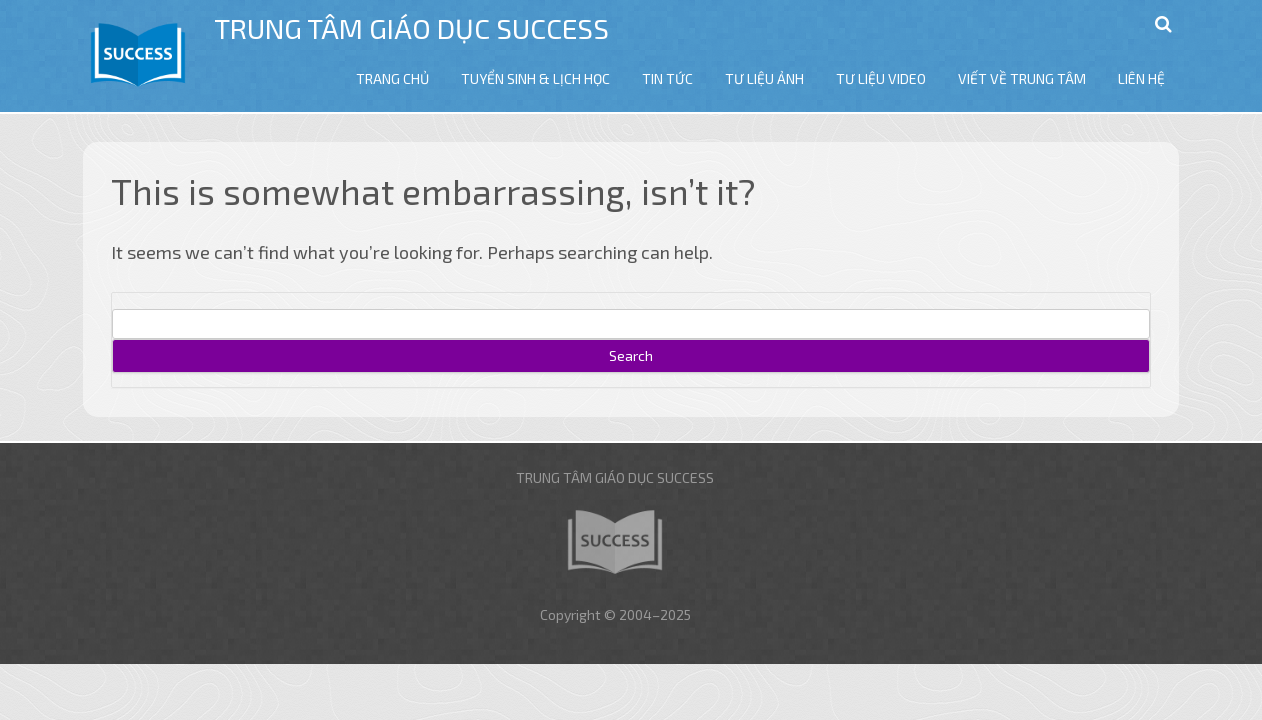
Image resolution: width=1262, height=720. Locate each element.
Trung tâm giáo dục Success (411, 28)
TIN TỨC (667, 78)
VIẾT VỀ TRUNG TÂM (1022, 78)
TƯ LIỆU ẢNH (764, 78)
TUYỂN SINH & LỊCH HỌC (535, 78)
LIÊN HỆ (1141, 78)
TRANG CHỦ (392, 78)
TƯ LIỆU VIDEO (881, 78)
